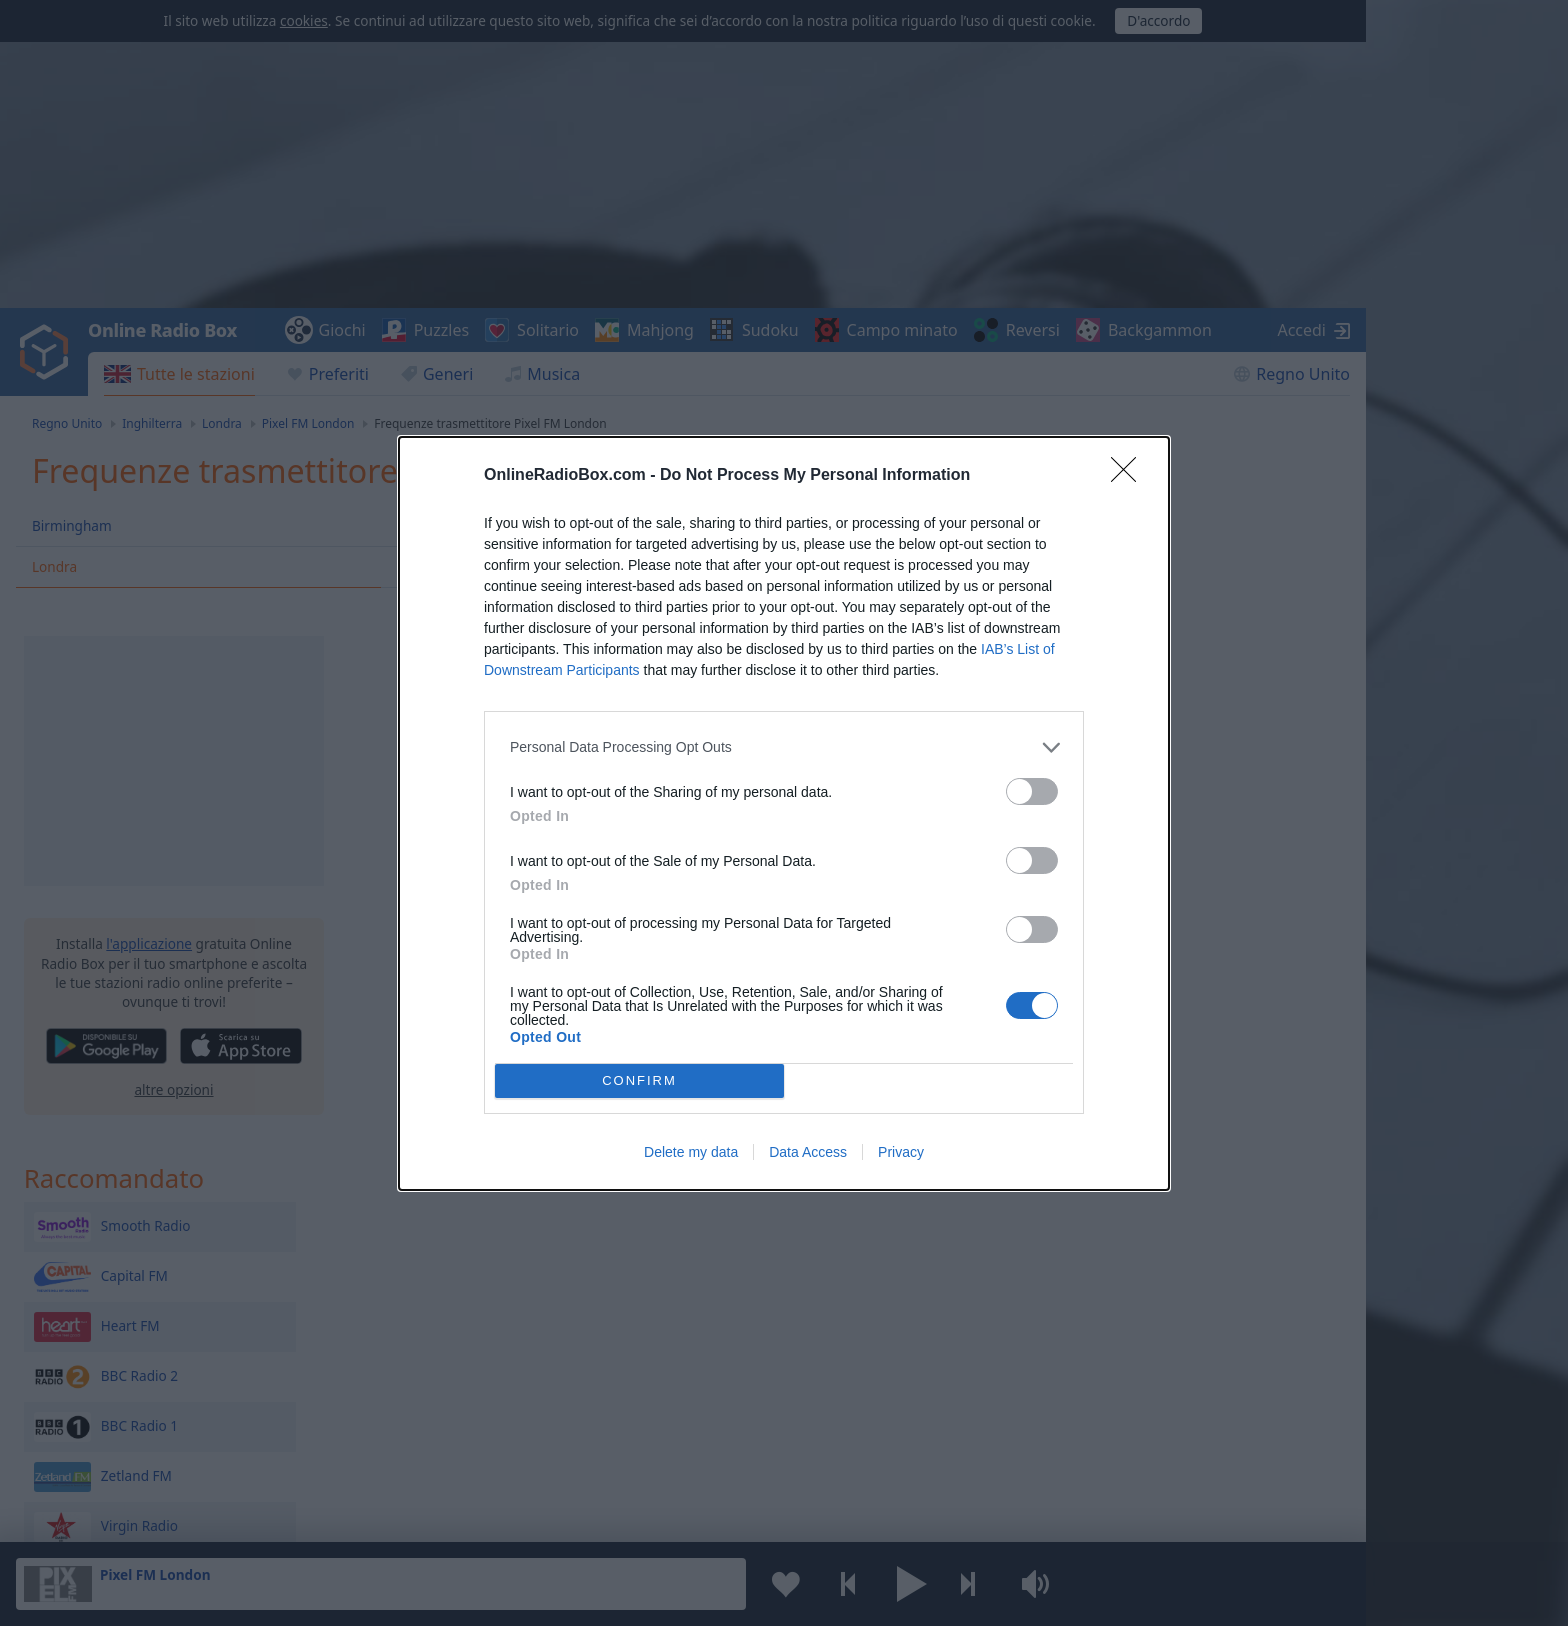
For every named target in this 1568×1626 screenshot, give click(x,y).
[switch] (1032, 791)
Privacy (901, 1152)
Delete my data (691, 1152)
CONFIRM (639, 1080)
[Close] (1130, 476)
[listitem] (784, 747)
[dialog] (784, 813)
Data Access (808, 1152)
